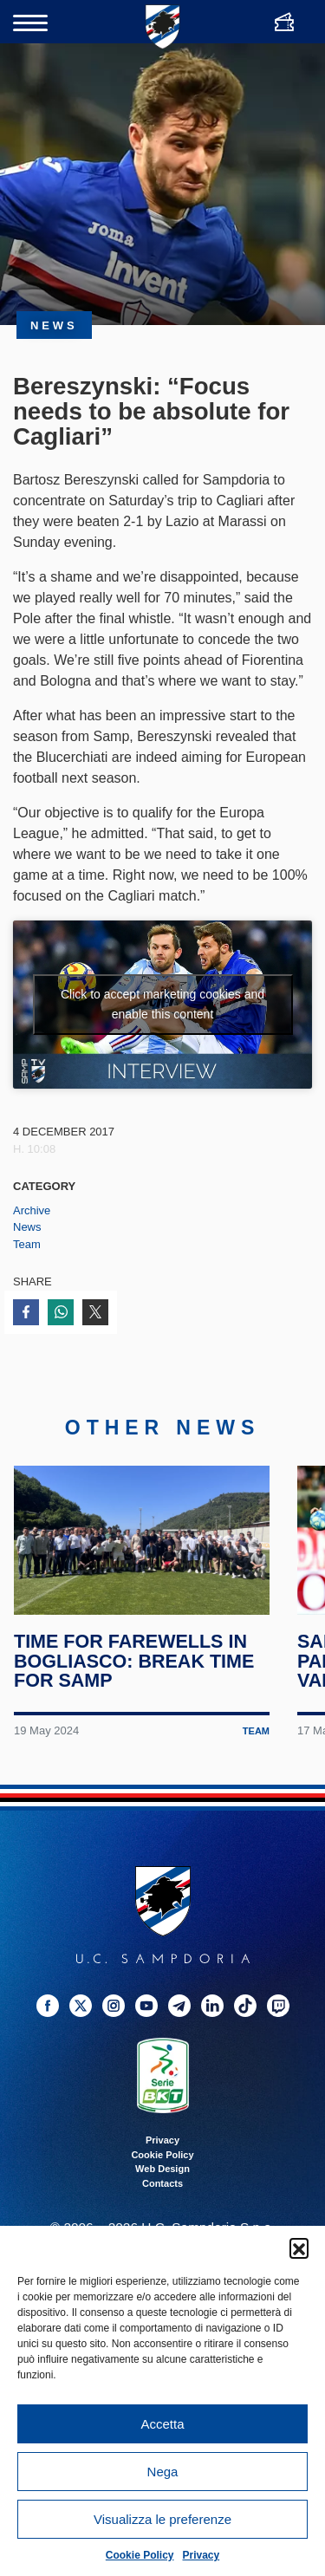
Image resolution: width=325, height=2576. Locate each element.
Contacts (162, 2183)
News (27, 1226)
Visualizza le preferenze (162, 2519)
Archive (31, 1210)
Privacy (201, 2555)
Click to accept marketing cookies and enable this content (162, 1004)
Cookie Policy (140, 2555)
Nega (163, 2471)
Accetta (162, 2424)
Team (27, 1244)
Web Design (162, 2168)
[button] (299, 2247)
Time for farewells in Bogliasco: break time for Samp (134, 1661)
